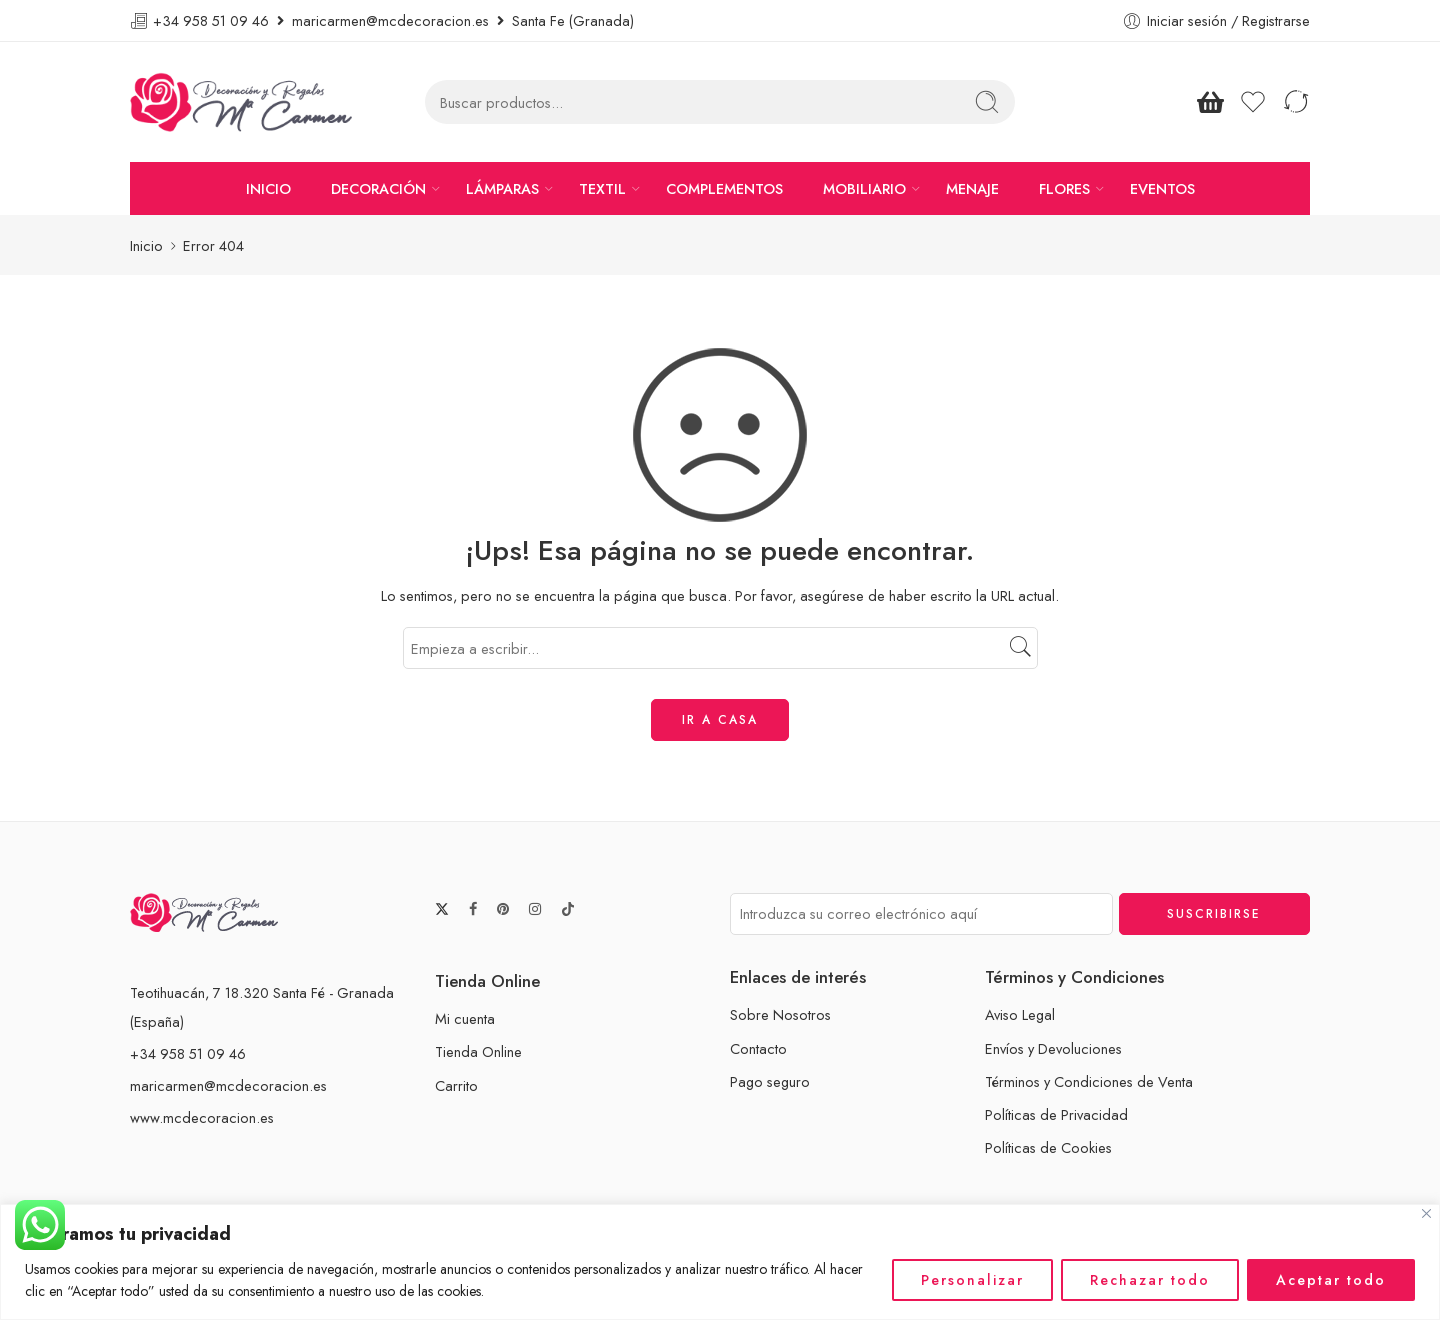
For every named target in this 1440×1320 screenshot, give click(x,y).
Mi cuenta (465, 1018)
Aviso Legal (1020, 1014)
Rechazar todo (1150, 1280)
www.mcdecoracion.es (202, 1117)
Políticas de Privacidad (1056, 1114)
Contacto (758, 1048)
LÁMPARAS (502, 188)
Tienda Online (478, 1051)
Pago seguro (770, 1081)
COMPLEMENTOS (724, 188)
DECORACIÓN (378, 188)
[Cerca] (1426, 1213)
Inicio (146, 245)
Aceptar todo (1331, 1280)
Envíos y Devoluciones (1053, 1048)
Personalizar (972, 1280)
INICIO (268, 188)
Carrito (456, 1085)
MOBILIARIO (864, 188)
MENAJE (972, 188)
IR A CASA (720, 720)
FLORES (1064, 188)
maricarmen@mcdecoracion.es (228, 1085)
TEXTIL (602, 188)
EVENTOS (1162, 188)
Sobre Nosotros (780, 1014)
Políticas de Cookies (1048, 1147)
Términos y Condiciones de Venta (1089, 1081)
